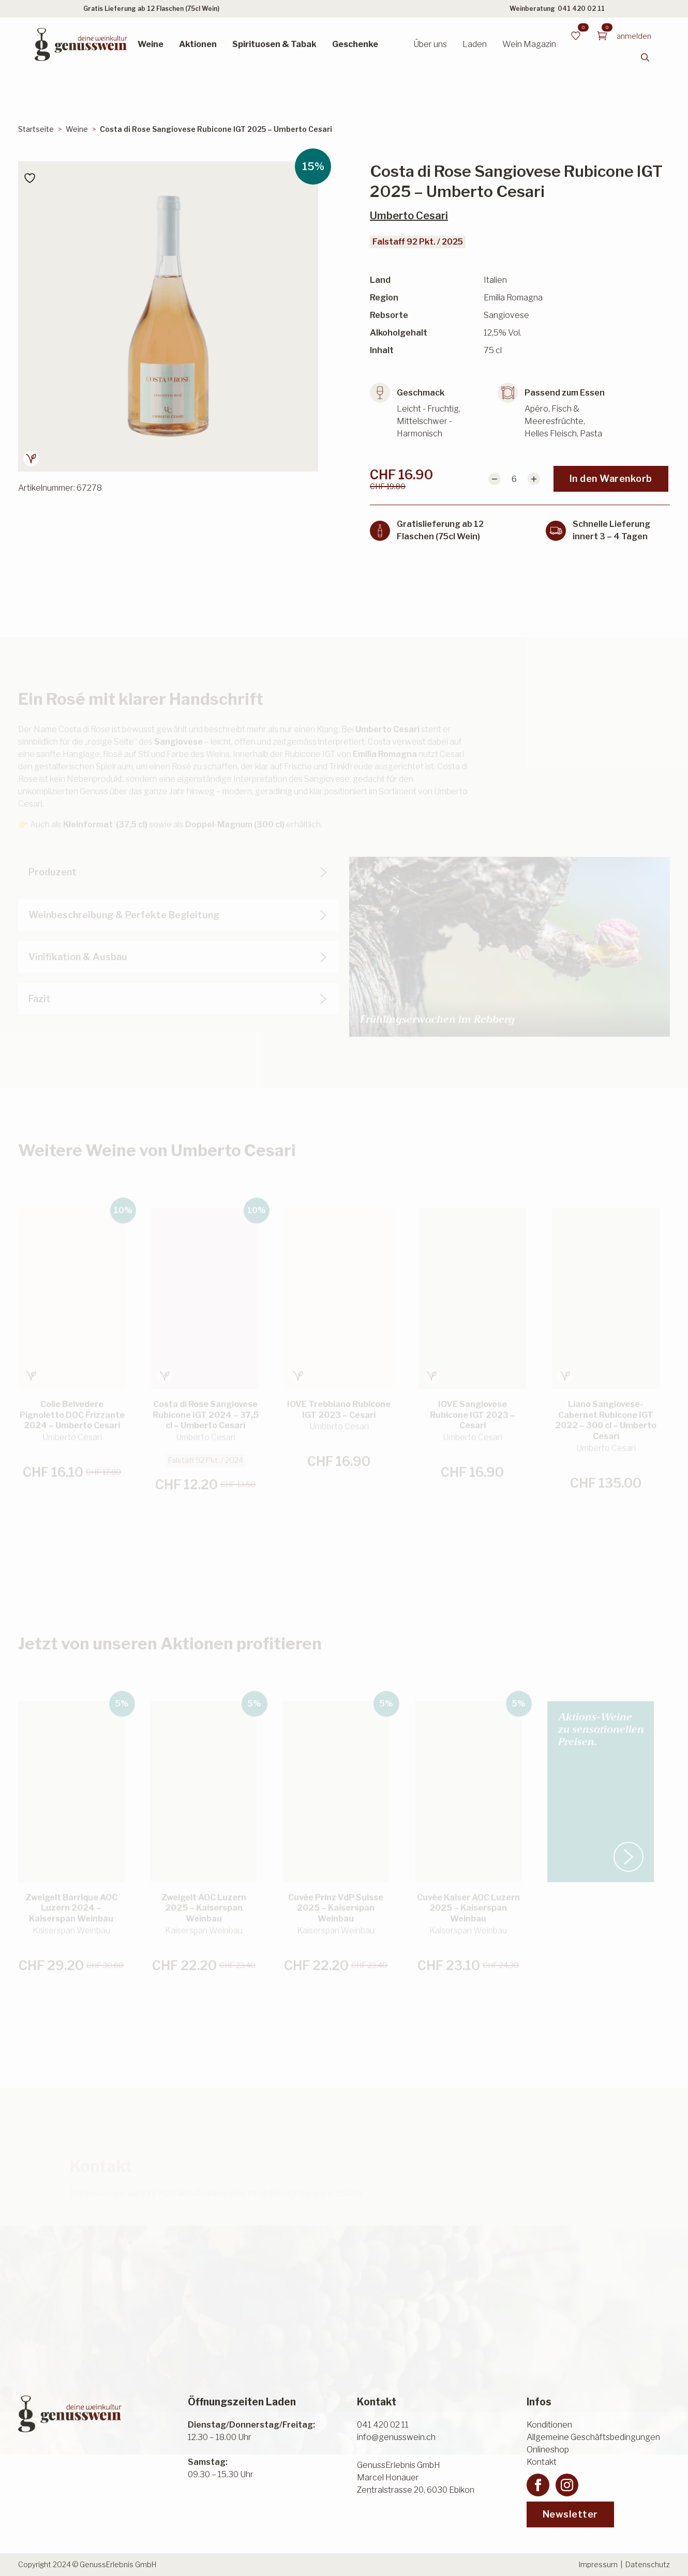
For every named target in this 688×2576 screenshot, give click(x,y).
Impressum (598, 2564)
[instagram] (567, 2485)
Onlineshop (548, 2449)
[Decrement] (494, 479)
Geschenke (355, 44)
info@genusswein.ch (396, 2437)
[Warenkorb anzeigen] (602, 36)
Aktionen (198, 44)
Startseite (36, 129)
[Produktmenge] (514, 479)
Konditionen (549, 2425)
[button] (667, 1278)
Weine (150, 44)
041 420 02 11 (581, 8)
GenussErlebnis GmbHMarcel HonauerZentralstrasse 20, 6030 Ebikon (415, 2477)
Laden (474, 44)
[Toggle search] (645, 57)
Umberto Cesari (409, 215)
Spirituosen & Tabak (274, 44)
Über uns (430, 44)
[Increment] (534, 479)
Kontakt (542, 2462)
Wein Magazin (529, 44)
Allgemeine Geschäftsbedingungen (593, 2437)
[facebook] (538, 2485)
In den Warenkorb (611, 478)
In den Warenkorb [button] (63, 1484)
